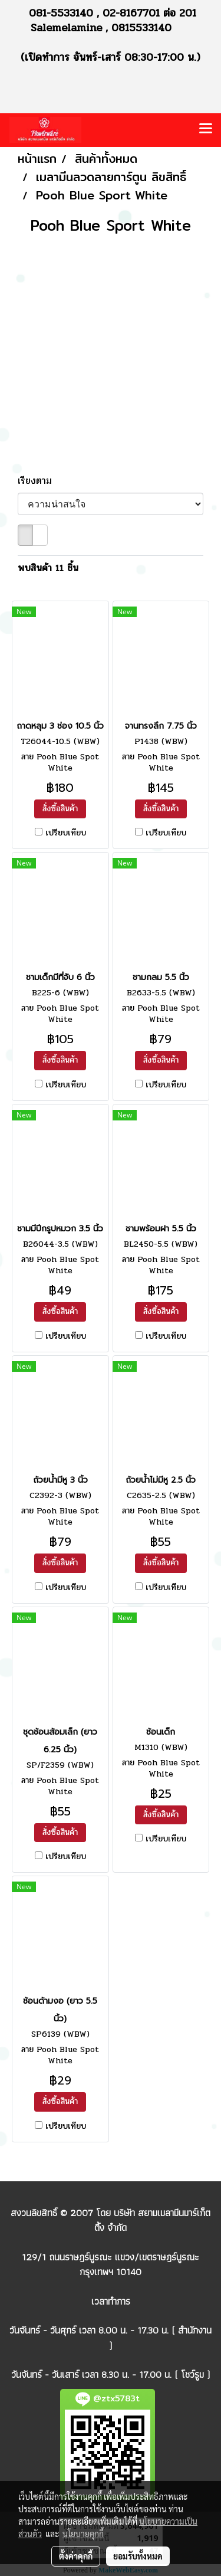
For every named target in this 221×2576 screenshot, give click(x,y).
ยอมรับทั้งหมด (138, 2556)
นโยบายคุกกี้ (83, 2533)
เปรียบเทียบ (65, 833)
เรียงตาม (40, 481)
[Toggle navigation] (206, 130)
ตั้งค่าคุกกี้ (76, 2556)
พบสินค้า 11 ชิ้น (48, 568)
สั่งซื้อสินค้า (60, 808)
